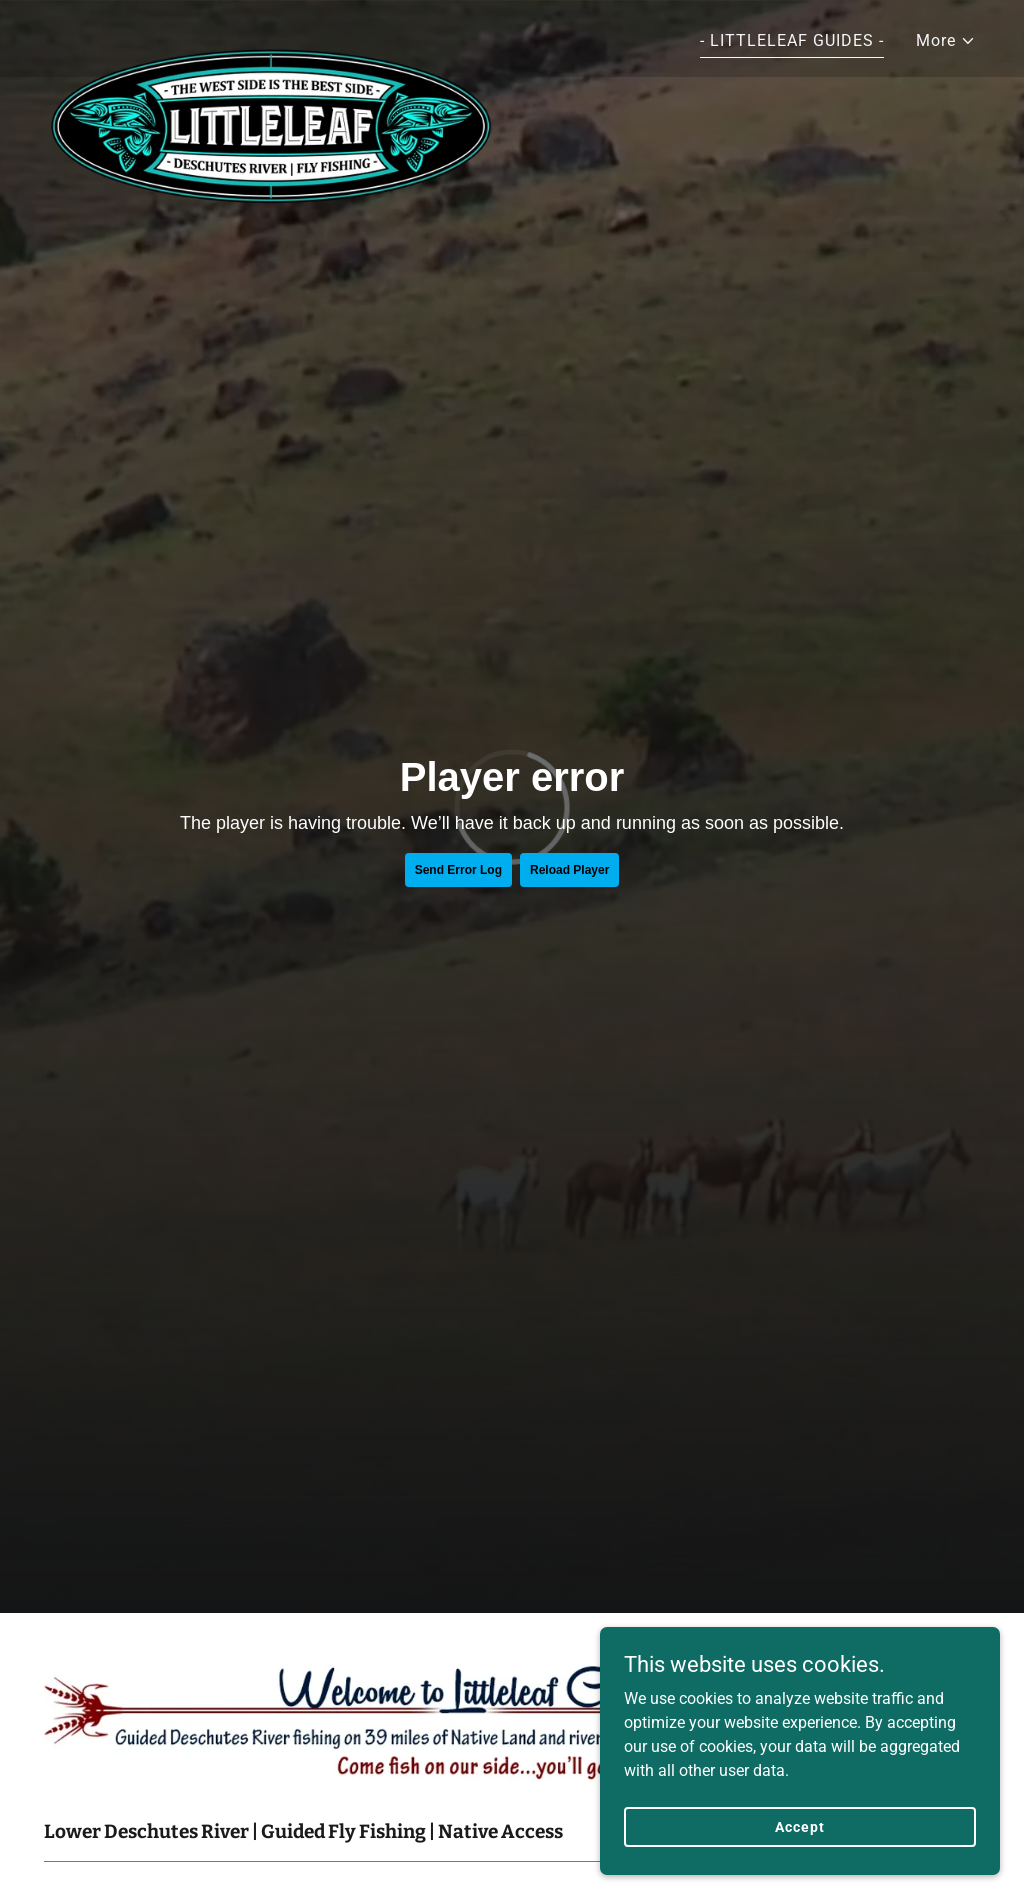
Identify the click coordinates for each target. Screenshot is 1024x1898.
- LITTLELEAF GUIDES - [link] (792, 40)
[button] (946, 41)
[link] (272, 35)
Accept (799, 1826)
